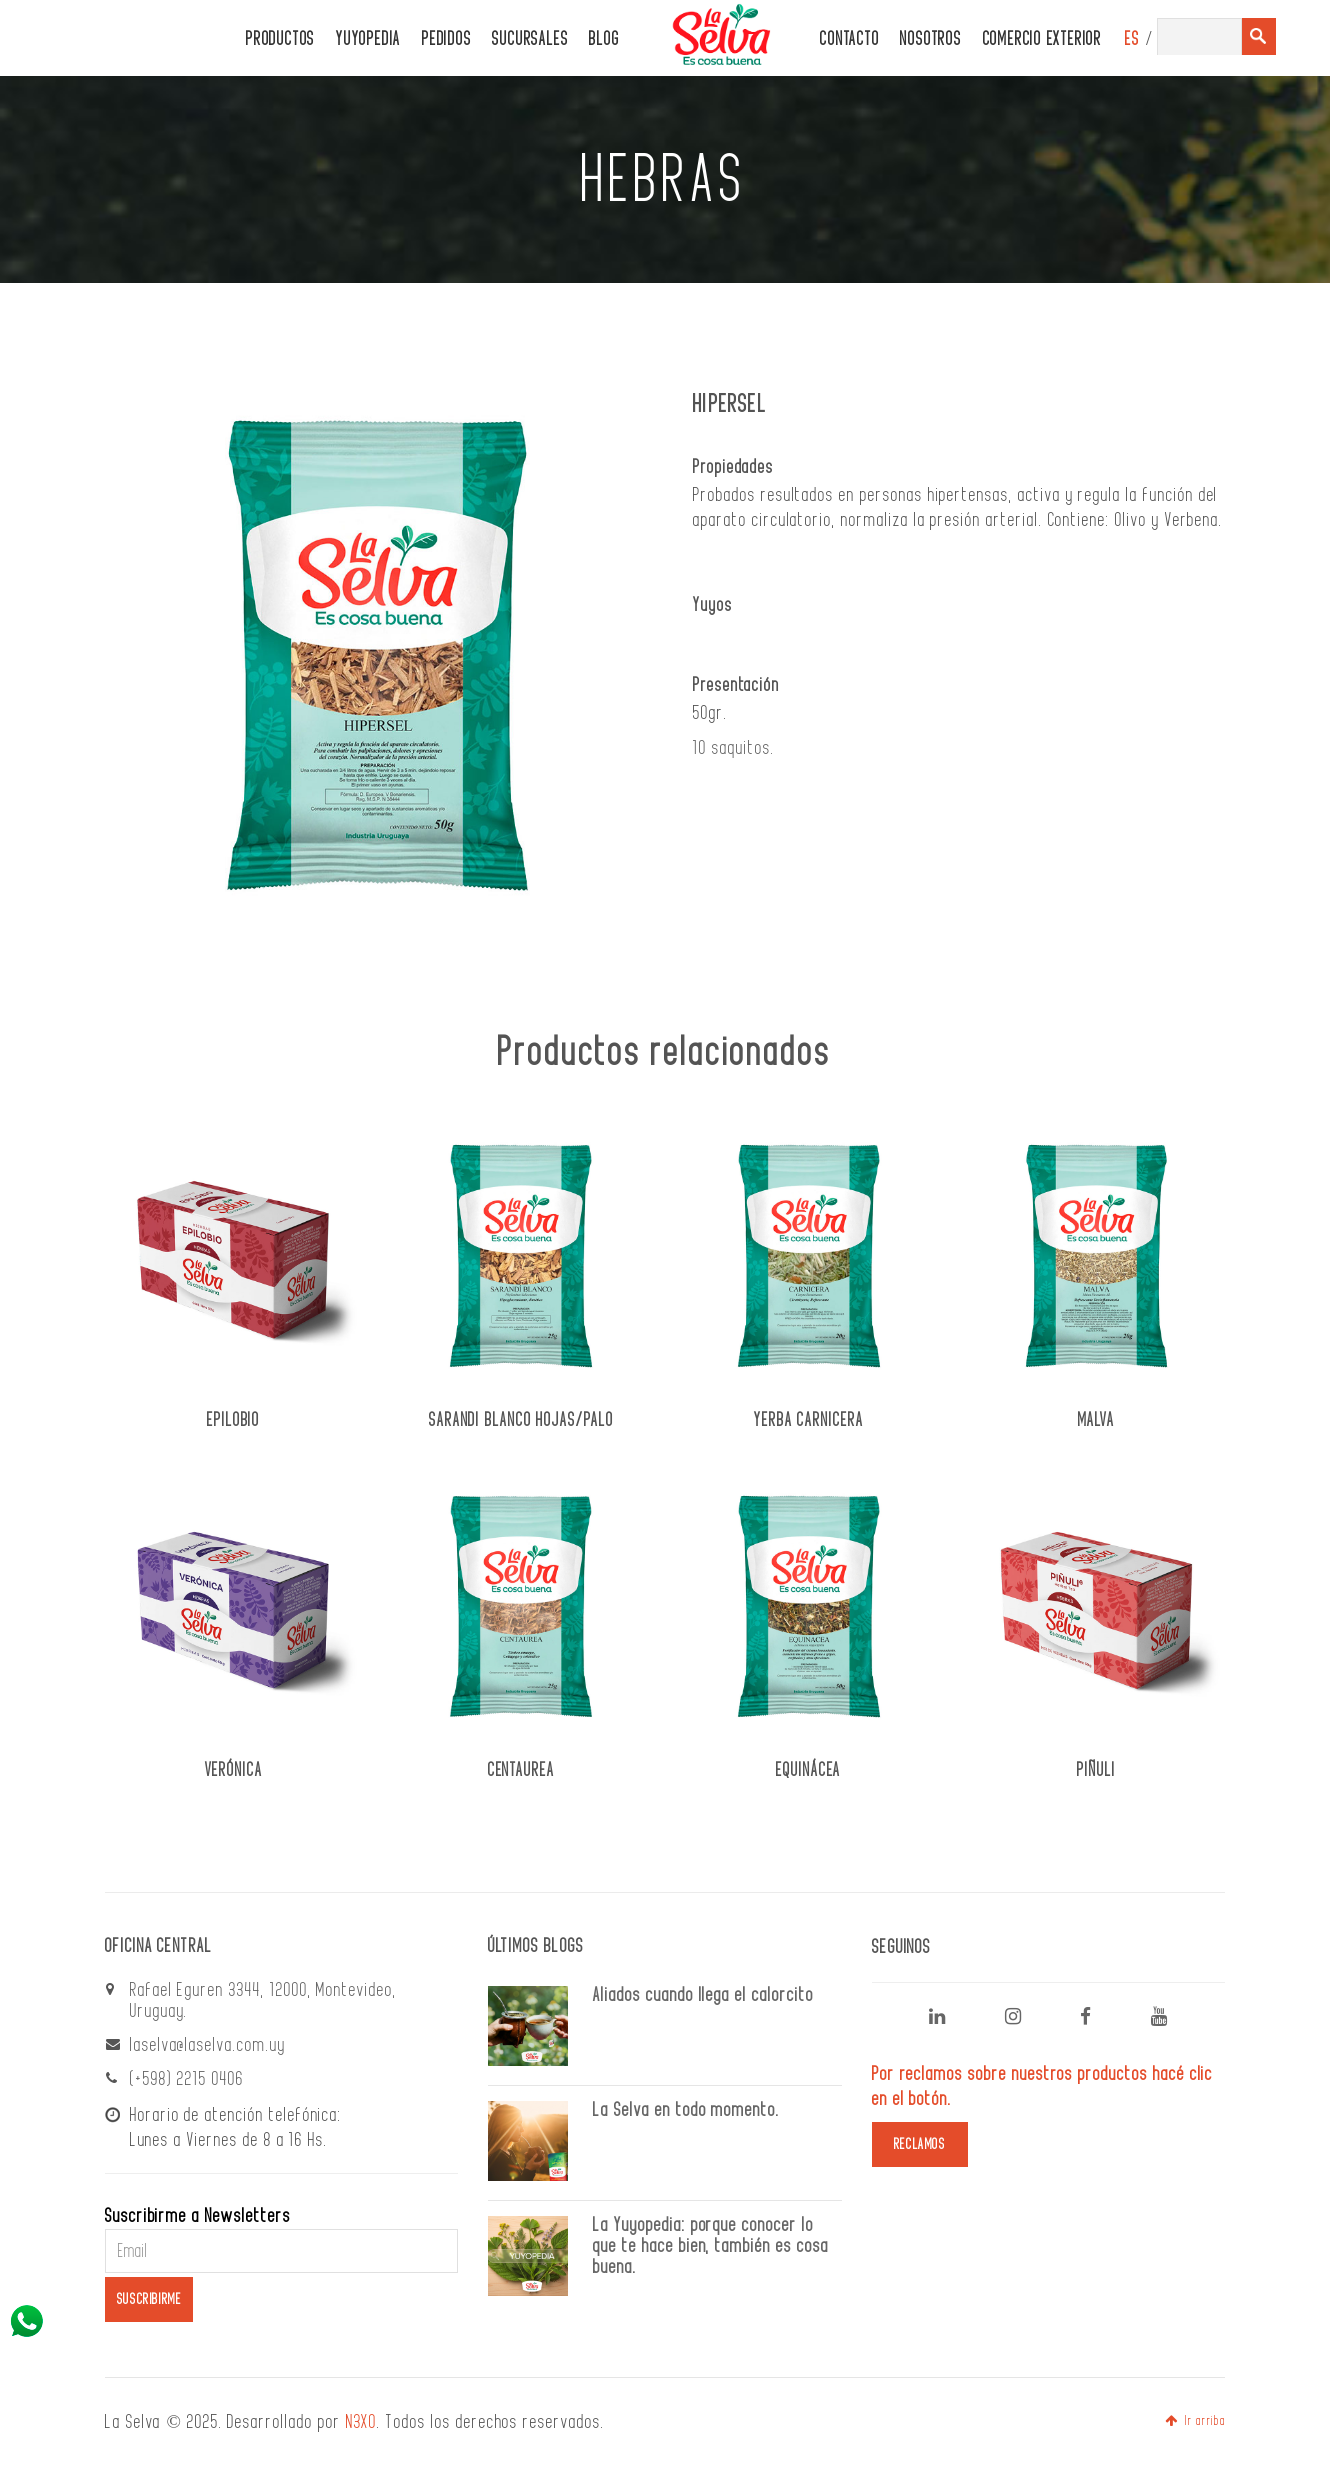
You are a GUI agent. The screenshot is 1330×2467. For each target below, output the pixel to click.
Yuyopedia (368, 39)
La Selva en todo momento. (686, 2110)
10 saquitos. (733, 748)
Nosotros (930, 39)
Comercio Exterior (1042, 39)
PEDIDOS (446, 39)
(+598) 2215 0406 (187, 2079)
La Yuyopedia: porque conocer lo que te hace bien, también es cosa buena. (710, 2246)
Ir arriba (1195, 2421)
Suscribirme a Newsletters (198, 2216)
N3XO (362, 2422)
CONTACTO (849, 39)
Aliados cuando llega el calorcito (703, 1995)
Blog (604, 39)
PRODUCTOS (280, 39)
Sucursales (530, 39)
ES (1132, 39)
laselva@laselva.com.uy (208, 2045)
